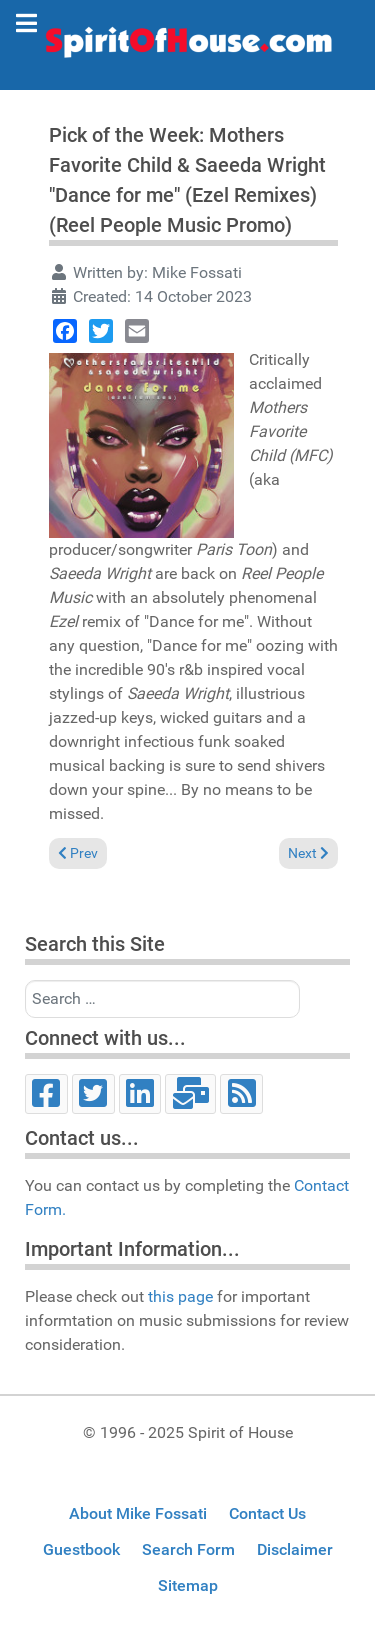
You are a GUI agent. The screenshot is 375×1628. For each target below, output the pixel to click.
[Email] (190, 1094)
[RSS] (241, 1094)
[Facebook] (46, 1094)
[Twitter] (93, 1094)
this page (180, 1296)
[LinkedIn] (140, 1094)
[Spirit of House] (187, 47)
